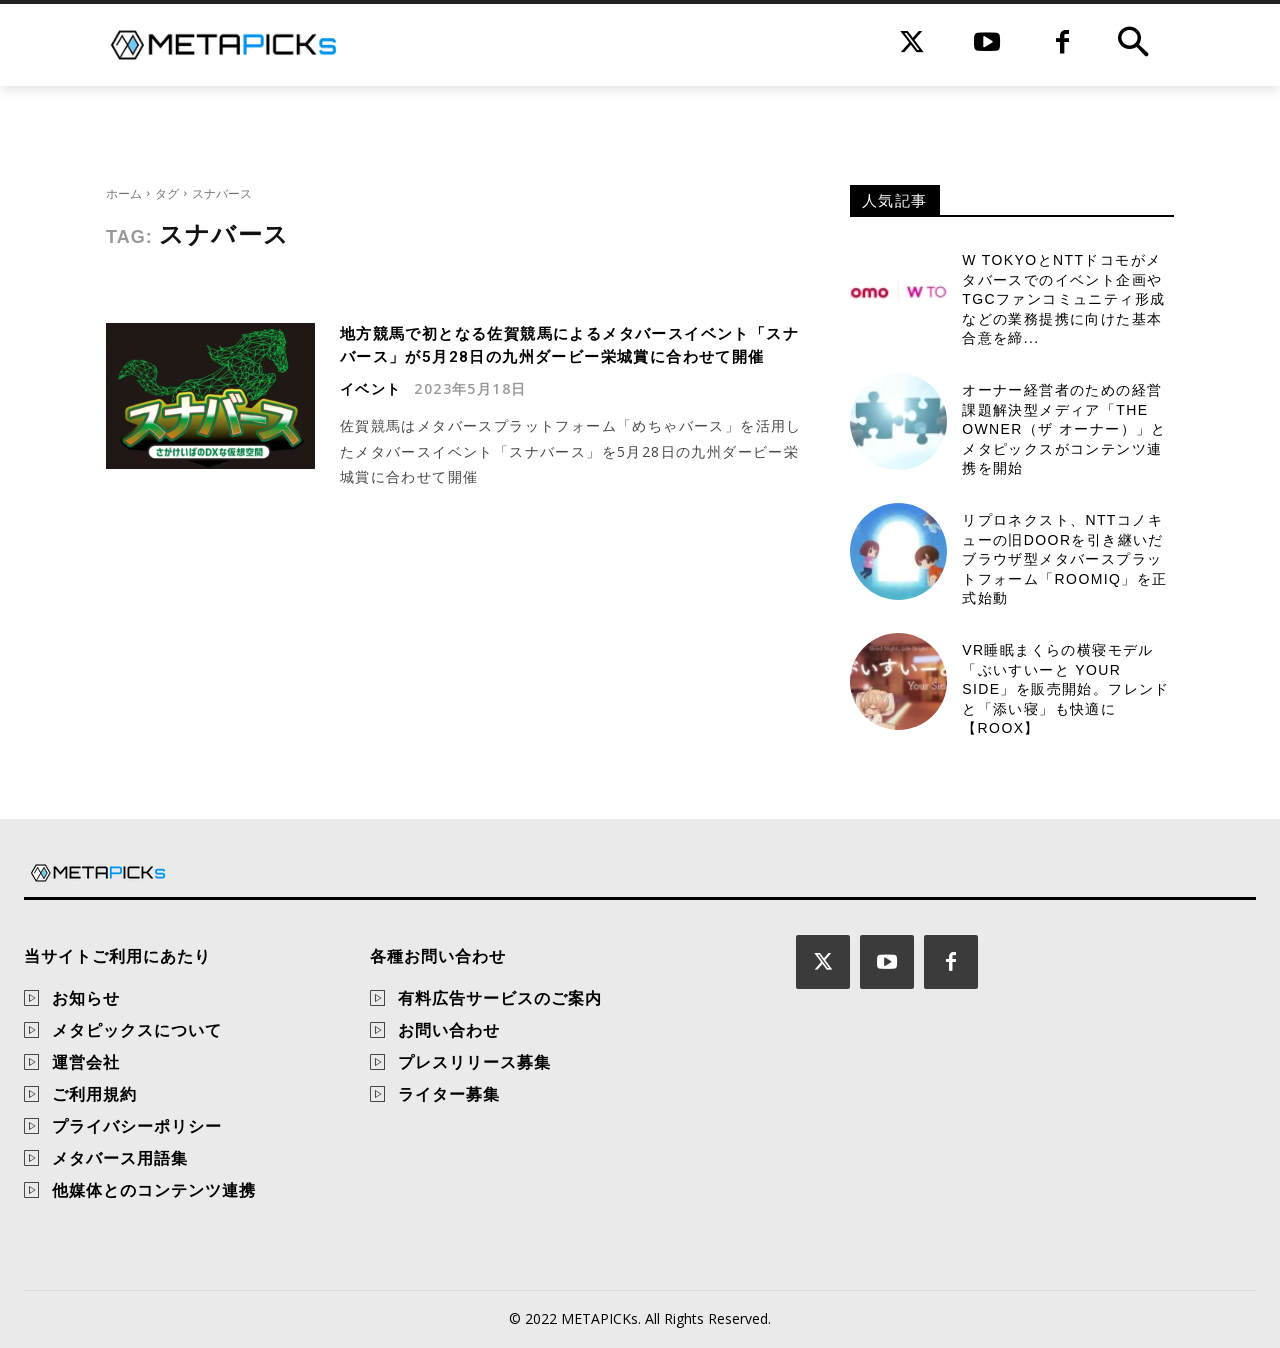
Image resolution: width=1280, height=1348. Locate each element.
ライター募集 (449, 1094)
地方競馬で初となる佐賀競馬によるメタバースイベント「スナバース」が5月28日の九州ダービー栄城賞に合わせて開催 (564, 356)
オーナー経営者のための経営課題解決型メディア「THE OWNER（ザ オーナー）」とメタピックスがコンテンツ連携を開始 (1064, 429)
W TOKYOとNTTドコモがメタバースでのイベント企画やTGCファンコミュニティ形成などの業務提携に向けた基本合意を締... (1063, 299)
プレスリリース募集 (474, 1062)
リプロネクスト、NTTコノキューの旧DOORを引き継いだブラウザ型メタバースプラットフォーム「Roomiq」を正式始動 (1064, 559)
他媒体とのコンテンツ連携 (154, 1190)
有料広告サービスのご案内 (500, 998)
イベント (371, 411)
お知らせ (86, 998)
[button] (1133, 45)
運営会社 (86, 1062)
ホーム (124, 193)
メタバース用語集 (120, 1158)
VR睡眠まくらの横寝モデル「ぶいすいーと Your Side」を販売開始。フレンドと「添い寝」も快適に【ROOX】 (1066, 689)
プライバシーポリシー (137, 1126)
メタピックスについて (137, 1030)
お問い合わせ (449, 1030)
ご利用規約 (94, 1094)
